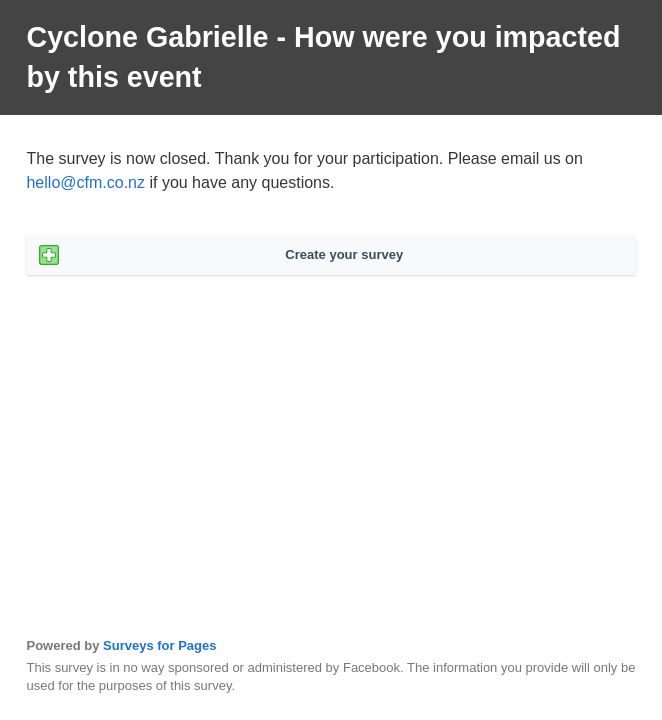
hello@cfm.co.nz (85, 182)
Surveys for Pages (159, 645)
